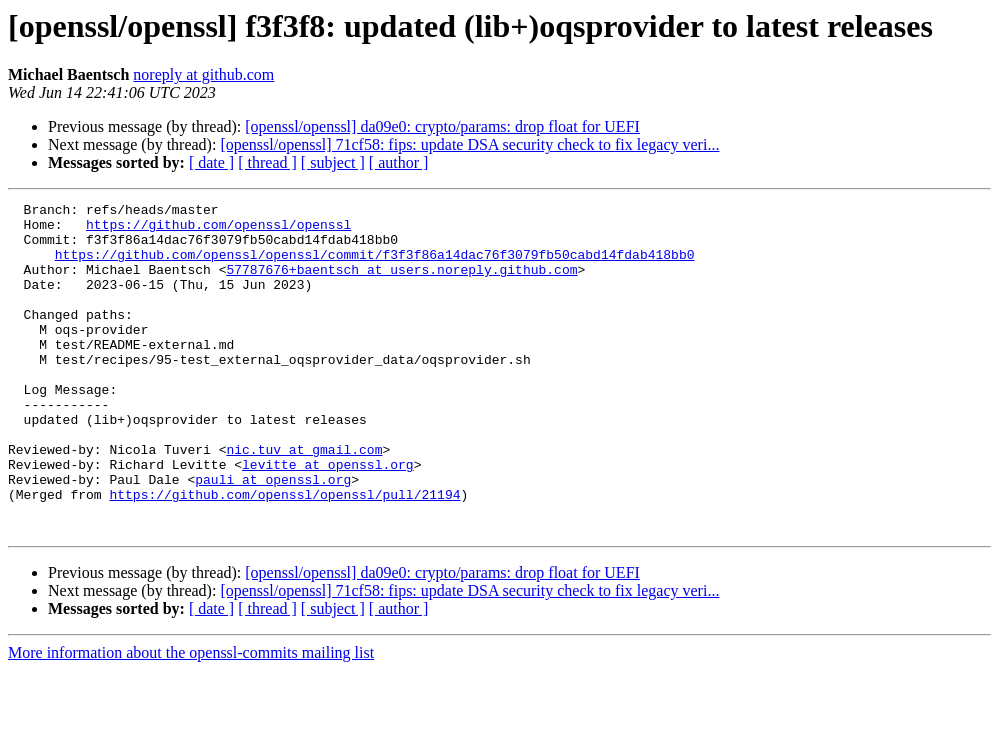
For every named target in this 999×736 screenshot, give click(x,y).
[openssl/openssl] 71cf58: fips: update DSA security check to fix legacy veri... (469, 144)
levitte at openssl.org (328, 518)
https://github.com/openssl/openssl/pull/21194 (284, 554)
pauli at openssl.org (273, 536)
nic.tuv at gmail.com (304, 500)
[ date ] (211, 162)
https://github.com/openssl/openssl (218, 230)
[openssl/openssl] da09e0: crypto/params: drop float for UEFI (442, 126)
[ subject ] (333, 162)
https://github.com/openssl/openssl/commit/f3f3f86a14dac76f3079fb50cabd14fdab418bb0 (375, 266)
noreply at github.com (203, 74)
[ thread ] (267, 162)
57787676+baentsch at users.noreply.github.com (401, 284)
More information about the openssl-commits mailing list (191, 718)
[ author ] (399, 162)
